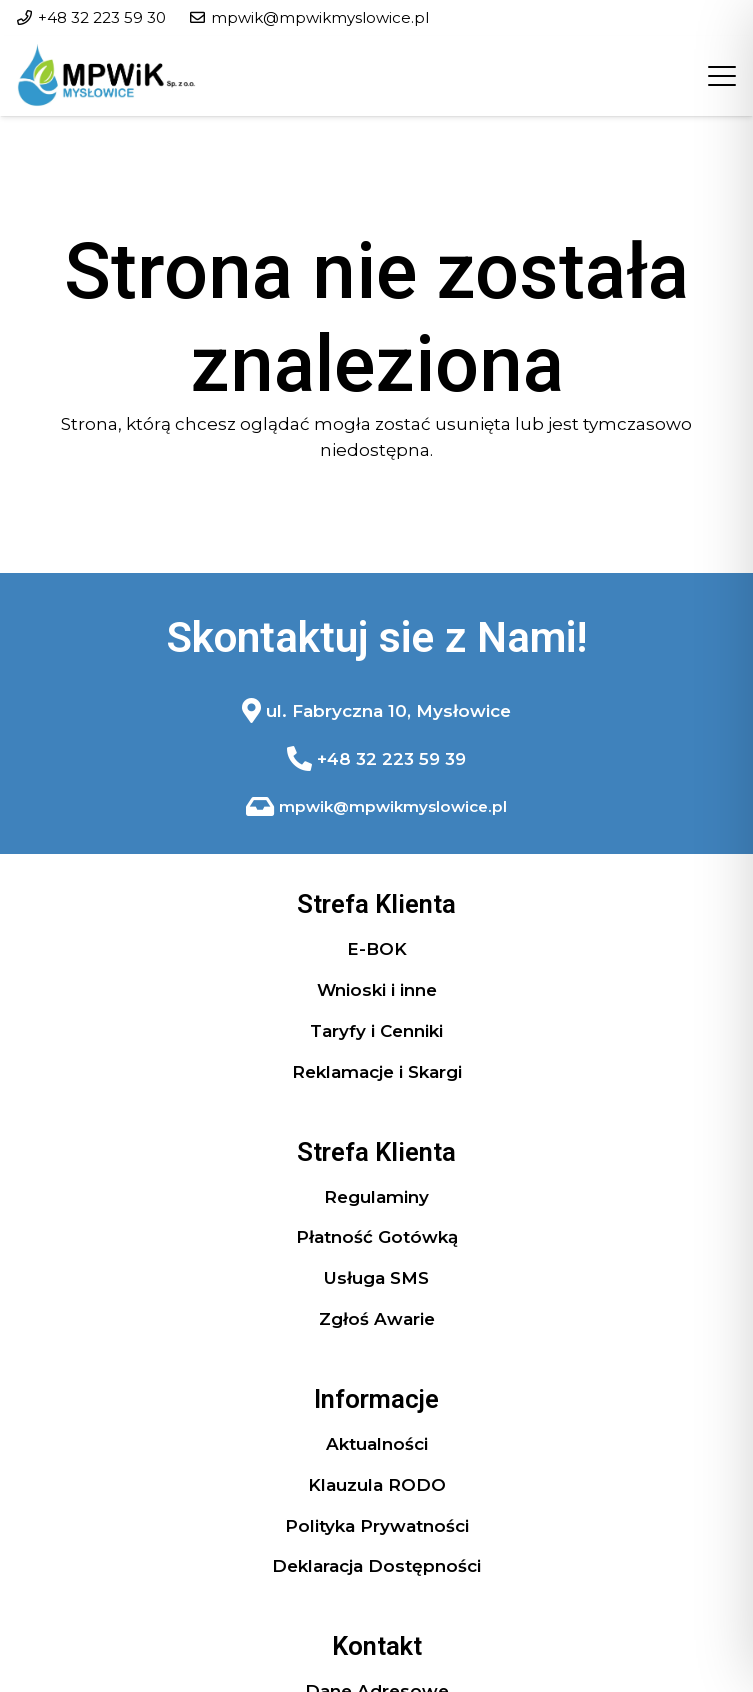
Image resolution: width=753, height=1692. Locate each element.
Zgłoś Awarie (377, 1319)
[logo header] (106, 76)
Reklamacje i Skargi (377, 1072)
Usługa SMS (376, 1278)
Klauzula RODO (377, 1485)
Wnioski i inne (377, 990)
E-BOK (377, 949)
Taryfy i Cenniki (376, 1031)
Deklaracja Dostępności (376, 1566)
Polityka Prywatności (377, 1526)
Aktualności (377, 1444)
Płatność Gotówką (377, 1237)
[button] (721, 76)
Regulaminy (376, 1197)
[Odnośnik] (377, 711)
